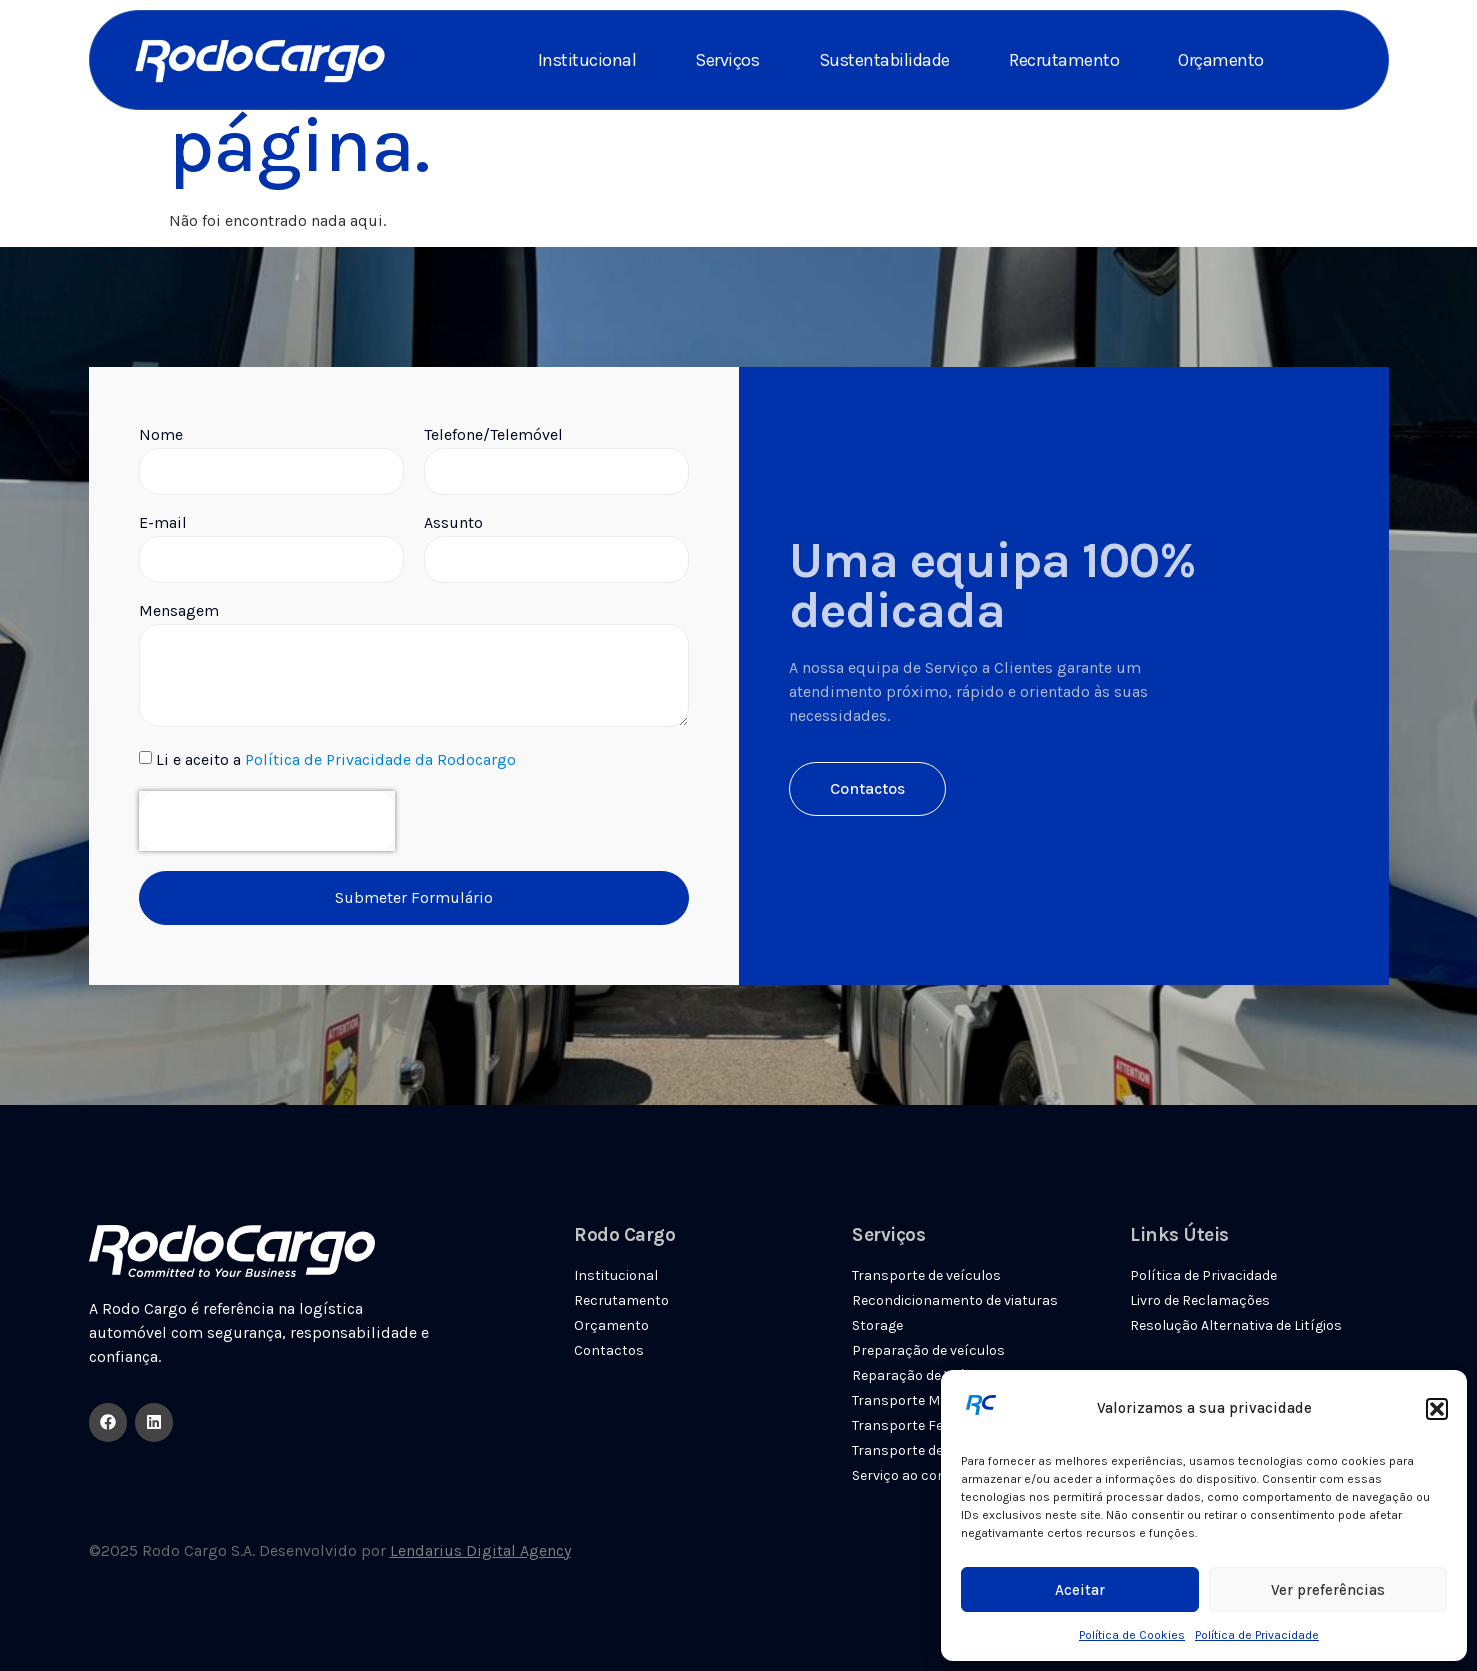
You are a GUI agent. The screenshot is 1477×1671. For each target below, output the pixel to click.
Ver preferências (1328, 1590)
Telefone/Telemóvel (493, 435)
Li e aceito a (336, 760)
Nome (161, 435)
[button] (1437, 1409)
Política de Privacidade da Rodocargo (380, 760)
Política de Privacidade (1257, 1635)
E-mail (163, 523)
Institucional (587, 60)
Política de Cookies (1132, 1635)
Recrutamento (1064, 60)
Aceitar (1080, 1590)
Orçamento (1221, 60)
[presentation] (267, 821)
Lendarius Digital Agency (480, 1550)
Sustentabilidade (884, 60)
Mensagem (179, 611)
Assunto (453, 523)
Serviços (727, 60)
